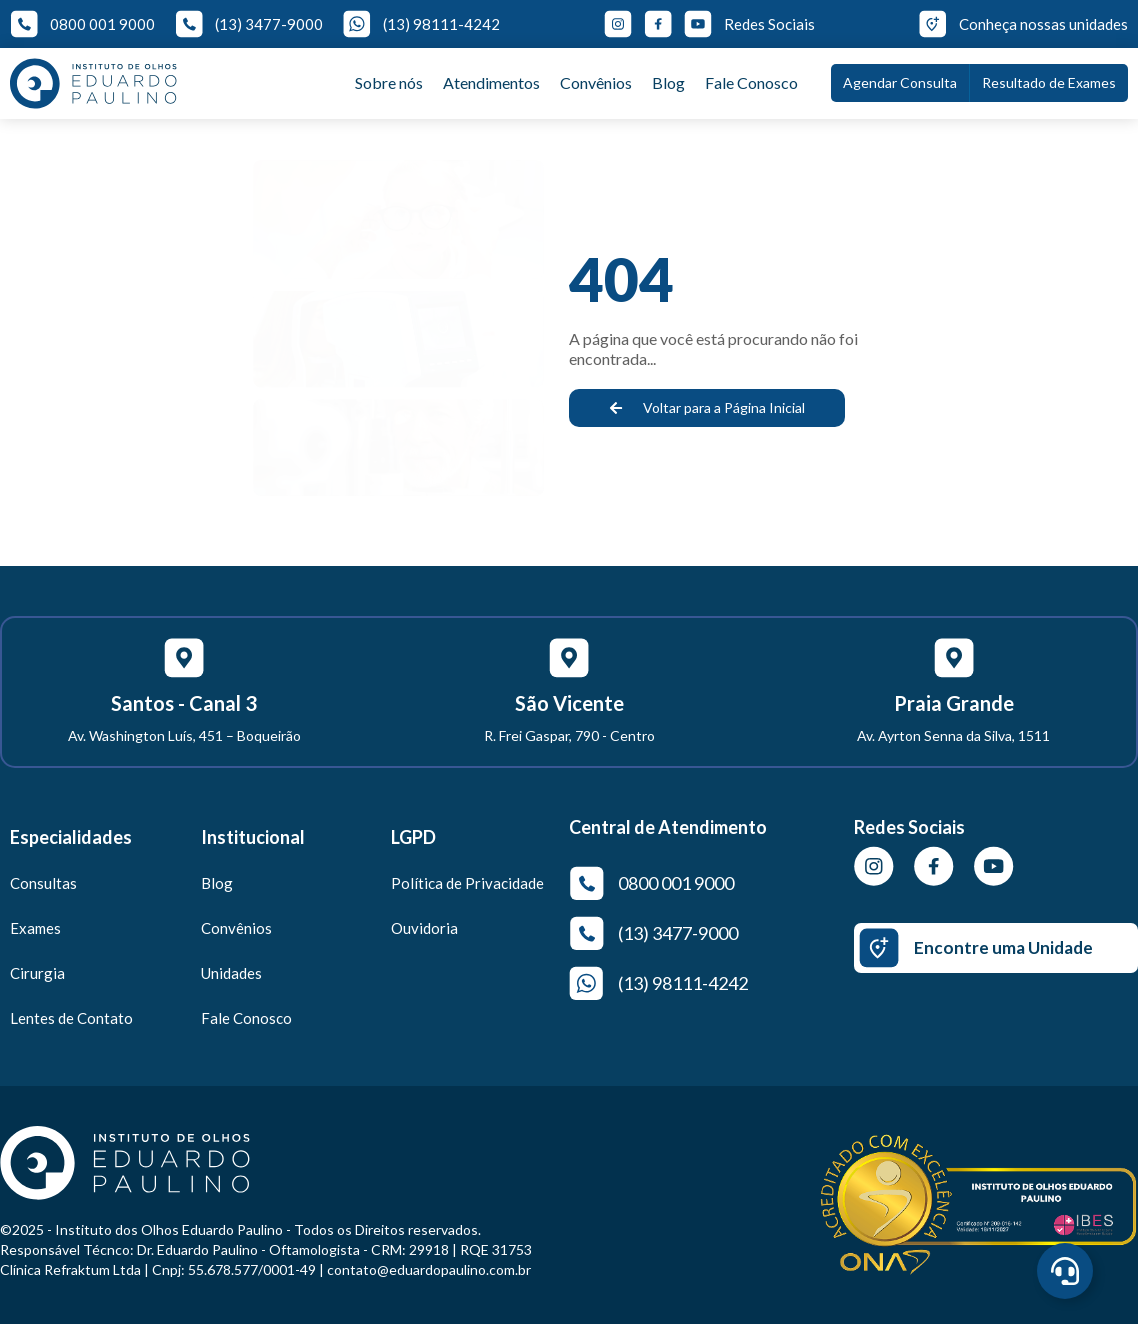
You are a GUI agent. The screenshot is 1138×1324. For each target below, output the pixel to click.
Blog (668, 82)
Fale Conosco (751, 82)
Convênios (596, 82)
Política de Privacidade (467, 883)
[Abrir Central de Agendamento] (1065, 1271)
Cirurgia (37, 973)
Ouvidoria (424, 928)
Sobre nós (389, 82)
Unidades (231, 973)
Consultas (43, 883)
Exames (35, 928)
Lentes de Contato (71, 1018)
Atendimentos (491, 82)
